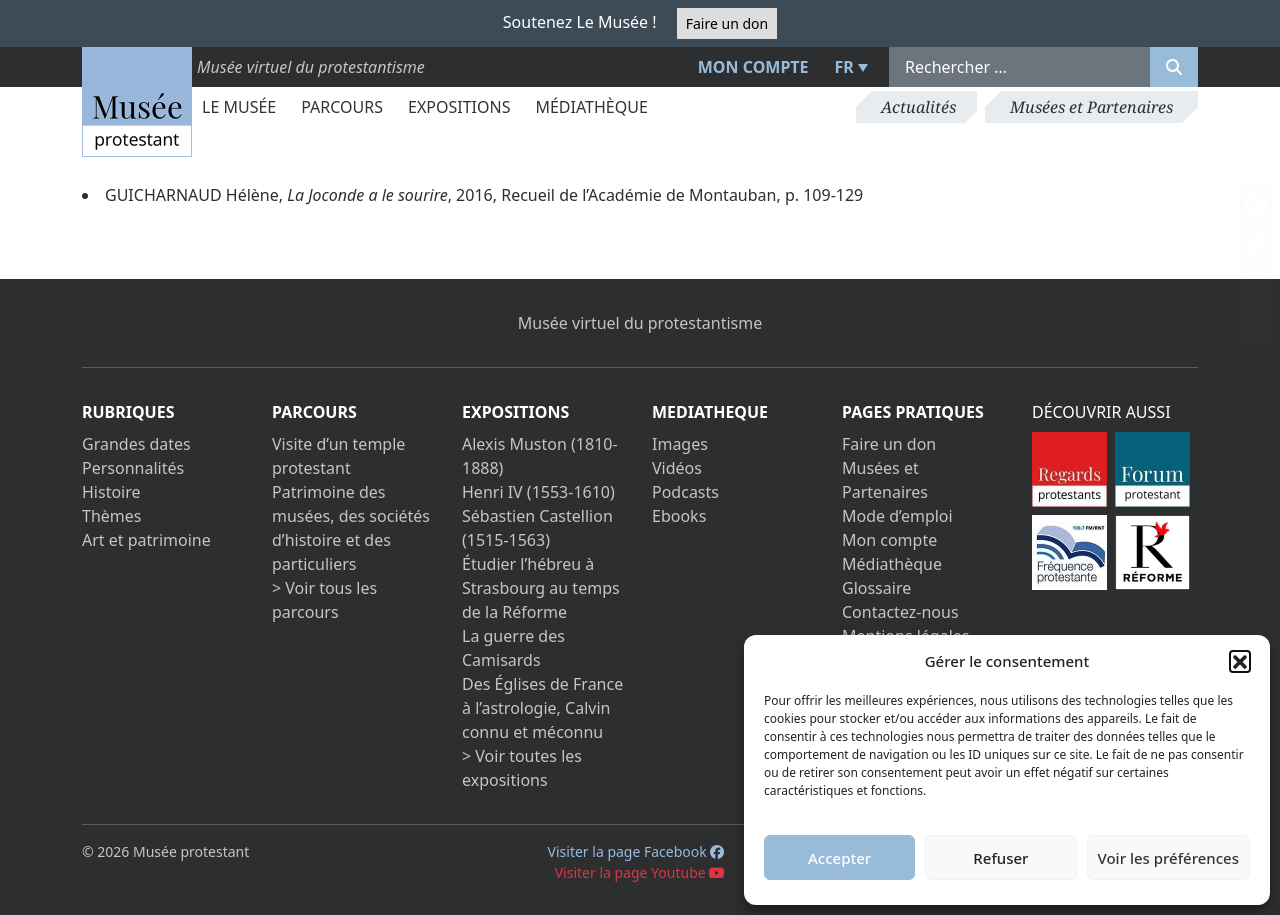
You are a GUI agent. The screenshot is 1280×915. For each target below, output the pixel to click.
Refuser (1000, 858)
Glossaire (876, 588)
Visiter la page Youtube (640, 872)
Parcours (342, 107)
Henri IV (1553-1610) (538, 492)
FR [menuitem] (844, 67)
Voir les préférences (1168, 858)
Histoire (111, 492)
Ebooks (679, 516)
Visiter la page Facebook (636, 851)
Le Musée (239, 107)
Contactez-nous (900, 612)
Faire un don (727, 23)
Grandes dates (136, 444)
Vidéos (677, 468)
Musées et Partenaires (1091, 107)
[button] (1240, 661)
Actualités (918, 107)
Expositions (459, 107)
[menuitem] (849, 67)
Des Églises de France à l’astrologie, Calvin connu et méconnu (542, 708)
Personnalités (133, 468)
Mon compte (753, 67)
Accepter (839, 858)
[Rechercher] (1174, 67)
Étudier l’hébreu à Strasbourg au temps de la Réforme (541, 588)
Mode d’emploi (897, 516)
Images (680, 444)
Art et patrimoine (146, 540)
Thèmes (111, 516)
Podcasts (685, 492)
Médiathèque (591, 107)
